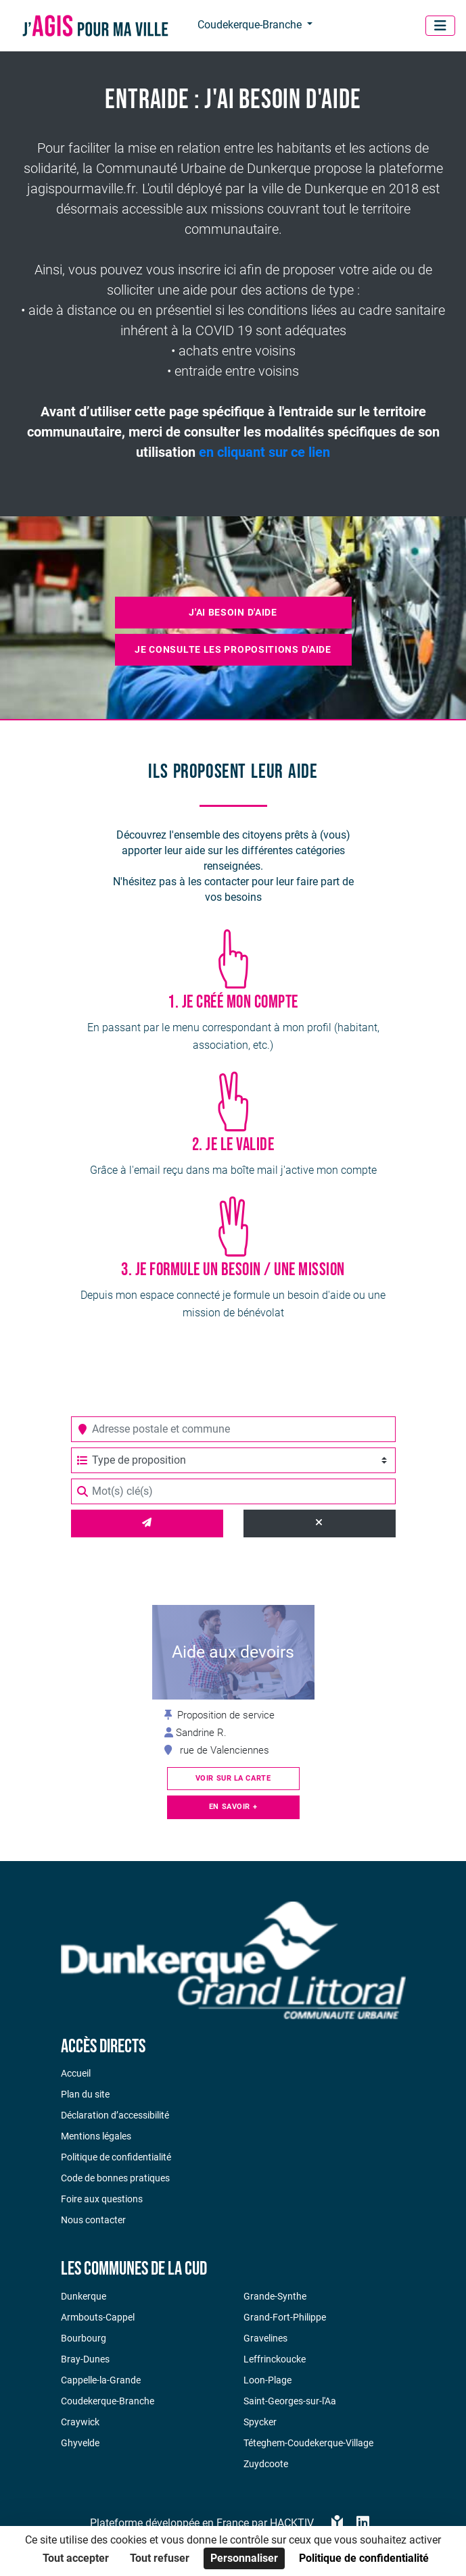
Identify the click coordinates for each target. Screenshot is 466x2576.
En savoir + (233, 1806)
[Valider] (147, 1523)
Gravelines (265, 2338)
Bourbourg (83, 2338)
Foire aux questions (102, 2199)
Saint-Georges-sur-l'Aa (289, 2401)
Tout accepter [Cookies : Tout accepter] (76, 2558)
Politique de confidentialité (116, 2157)
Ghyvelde (80, 2442)
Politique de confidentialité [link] (364, 2558)
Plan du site (85, 2094)
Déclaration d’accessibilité (115, 2115)
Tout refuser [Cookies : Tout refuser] (159, 2558)
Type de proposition (131, 1460)
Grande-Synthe (274, 2296)
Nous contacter (93, 2219)
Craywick (80, 2422)
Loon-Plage (267, 2380)
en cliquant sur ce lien (264, 452)
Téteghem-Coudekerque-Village (308, 2442)
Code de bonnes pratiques (115, 2178)
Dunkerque (83, 2296)
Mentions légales (96, 2136)
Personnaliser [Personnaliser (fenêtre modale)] (244, 2558)
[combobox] (233, 1429)
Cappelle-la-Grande (101, 2380)
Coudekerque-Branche (107, 2401)
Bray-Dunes (85, 2359)
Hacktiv (292, 2523)
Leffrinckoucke (274, 2359)
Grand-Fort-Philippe (284, 2317)
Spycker (260, 2422)
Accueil (76, 2073)
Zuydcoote (265, 2463)
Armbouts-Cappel (98, 2317)
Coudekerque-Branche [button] (250, 24)
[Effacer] (319, 1523)
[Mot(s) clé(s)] (233, 1491)
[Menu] (440, 26)
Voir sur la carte (233, 1778)
